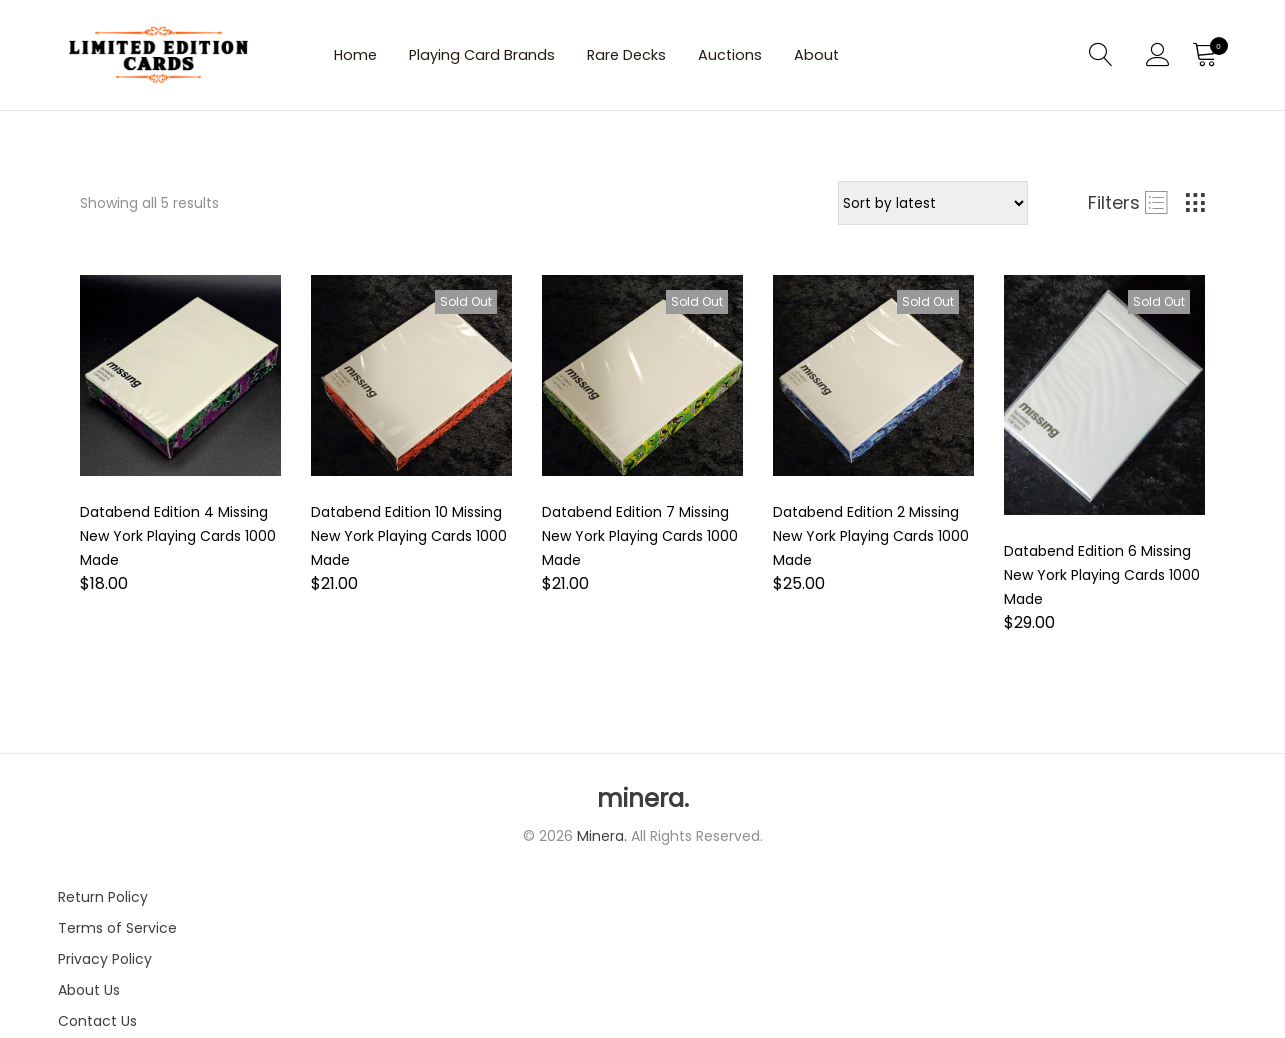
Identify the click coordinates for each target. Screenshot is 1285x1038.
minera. (643, 806)
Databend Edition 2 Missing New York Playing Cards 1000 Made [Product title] (871, 543)
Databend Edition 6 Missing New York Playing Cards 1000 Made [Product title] (1102, 582)
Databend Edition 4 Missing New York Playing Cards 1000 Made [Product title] (178, 543)
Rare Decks (668, 58)
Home (361, 58)
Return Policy (103, 904)
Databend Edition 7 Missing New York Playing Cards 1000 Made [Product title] (640, 543)
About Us (89, 997)
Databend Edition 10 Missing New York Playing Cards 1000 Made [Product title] (409, 543)
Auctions (787, 58)
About (885, 58)
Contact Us (97, 1028)
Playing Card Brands (504, 58)
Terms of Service (117, 935)
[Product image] (180, 382)
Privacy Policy (105, 966)
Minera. (604, 843)
